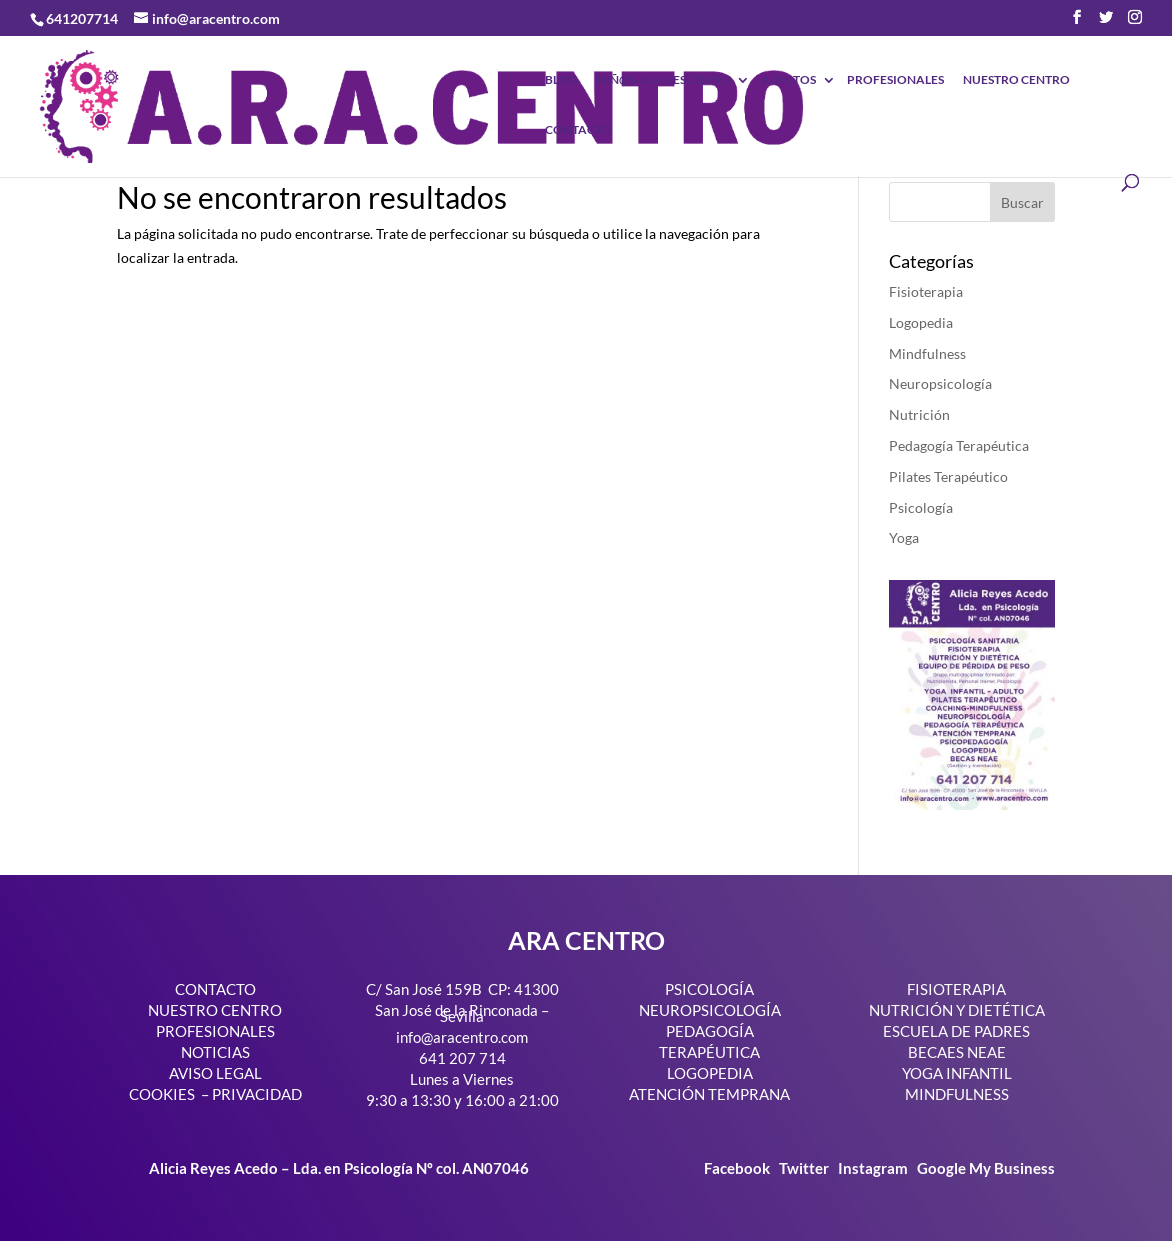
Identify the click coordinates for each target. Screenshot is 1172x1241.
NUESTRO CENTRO (1016, 80)
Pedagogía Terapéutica (959, 445)
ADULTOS (788, 80)
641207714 (82, 18)
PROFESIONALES (895, 80)
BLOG (561, 80)
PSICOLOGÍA (709, 989)
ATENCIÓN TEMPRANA (709, 1094)
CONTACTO (578, 130)
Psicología (921, 507)
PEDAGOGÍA (710, 1031)
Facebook (738, 1168)
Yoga (904, 537)
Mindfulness (927, 353)
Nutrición (919, 414)
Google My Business (986, 1168)
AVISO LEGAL (215, 1073)
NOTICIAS (215, 1052)
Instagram (873, 1168)
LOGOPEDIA (710, 1073)
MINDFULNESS (957, 1094)
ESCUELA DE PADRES (956, 1031)
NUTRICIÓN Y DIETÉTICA (957, 1010)
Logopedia (921, 322)
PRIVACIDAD (257, 1094)
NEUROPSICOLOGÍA (710, 1010)
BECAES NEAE (957, 1052)
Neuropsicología (940, 383)
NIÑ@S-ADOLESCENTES (663, 80)
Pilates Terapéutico (948, 476)
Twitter (805, 1168)
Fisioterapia (926, 291)
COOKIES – (169, 1094)
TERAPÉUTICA (709, 1052)
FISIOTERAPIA (956, 989)
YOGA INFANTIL (957, 1073)
